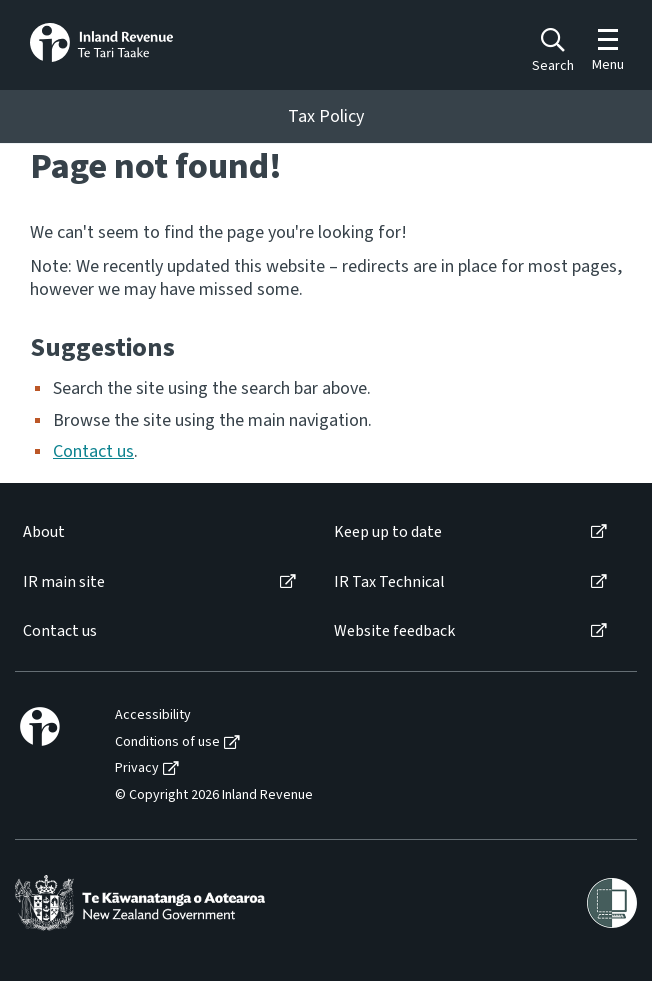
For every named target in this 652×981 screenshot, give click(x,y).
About (44, 532)
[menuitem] (158, 532)
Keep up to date (388, 532)
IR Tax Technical (389, 582)
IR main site (64, 582)
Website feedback (394, 631)
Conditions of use (167, 742)
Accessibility (153, 715)
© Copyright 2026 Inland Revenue (214, 795)
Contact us (93, 451)
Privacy (137, 768)
